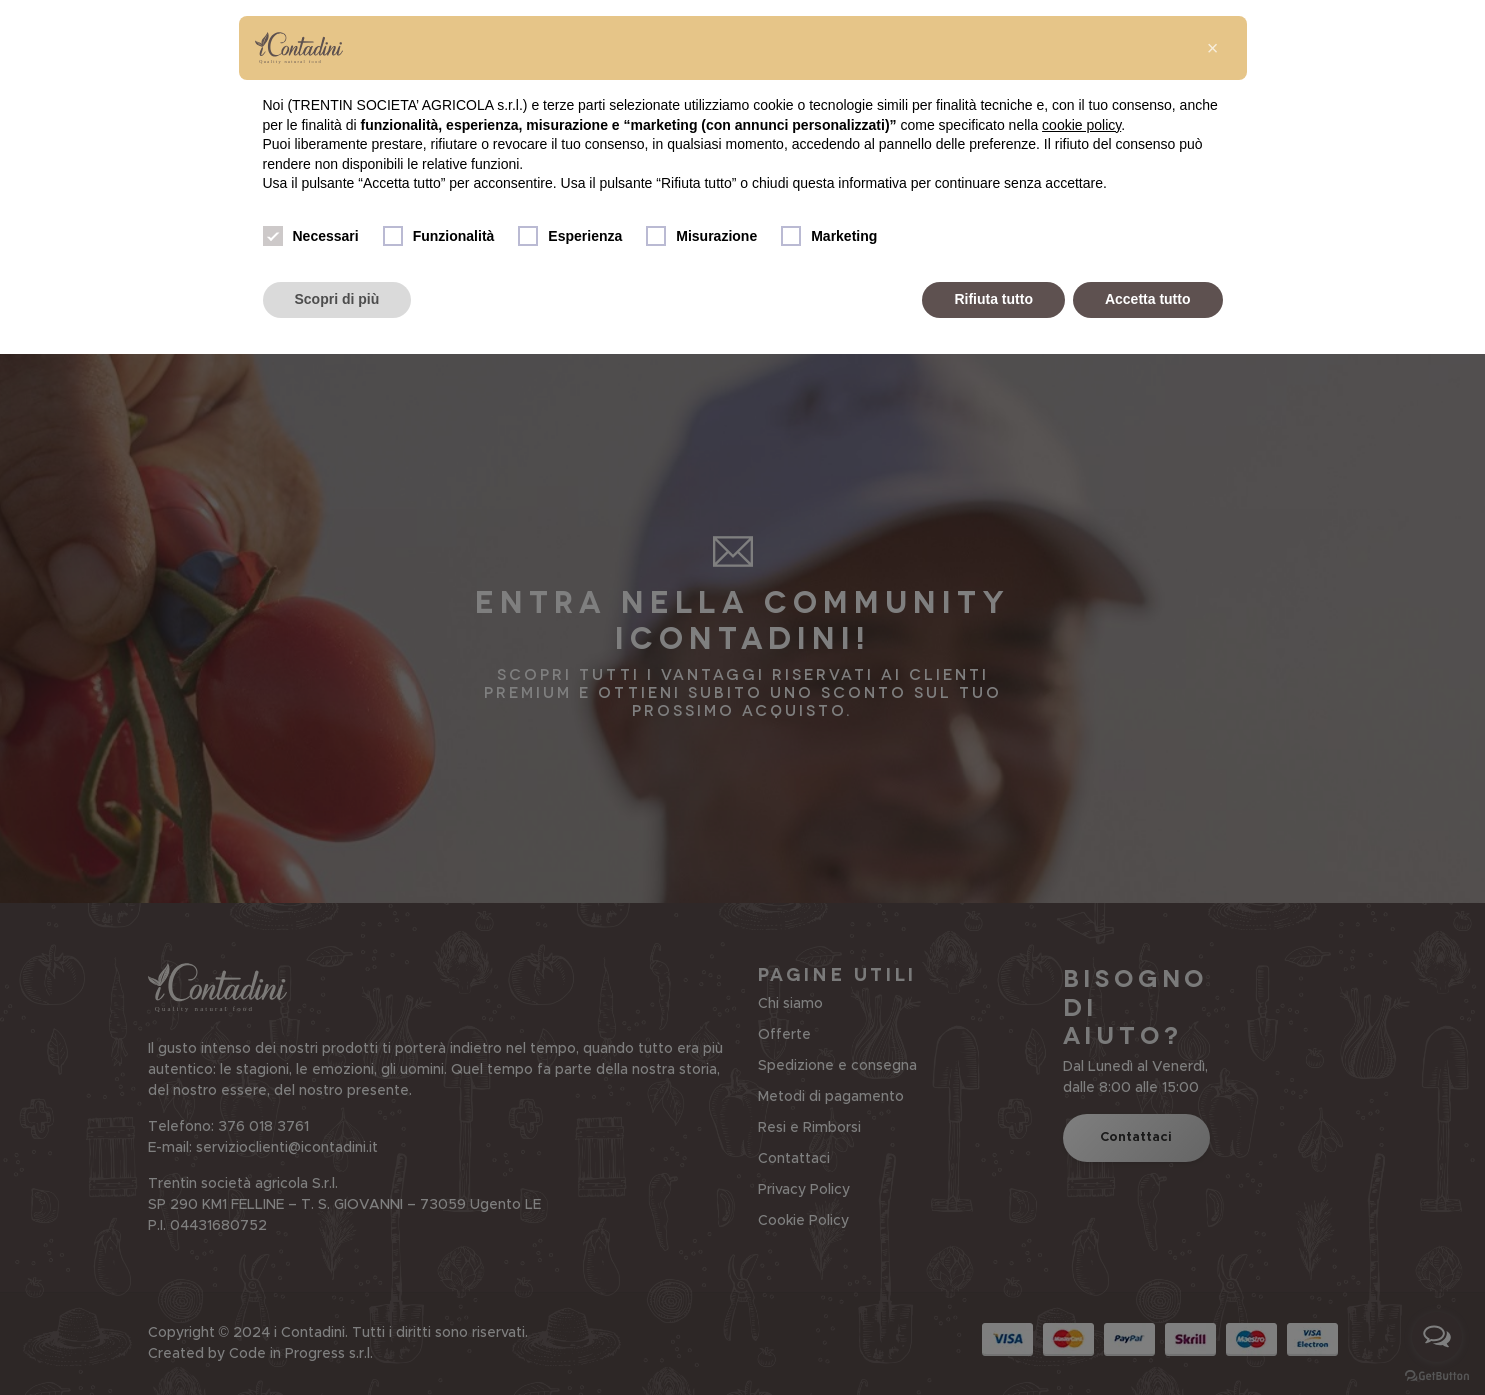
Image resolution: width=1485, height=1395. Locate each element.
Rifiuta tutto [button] (993, 299)
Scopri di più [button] (337, 299)
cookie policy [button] (1081, 125)
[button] (1213, 48)
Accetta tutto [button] (1148, 299)
